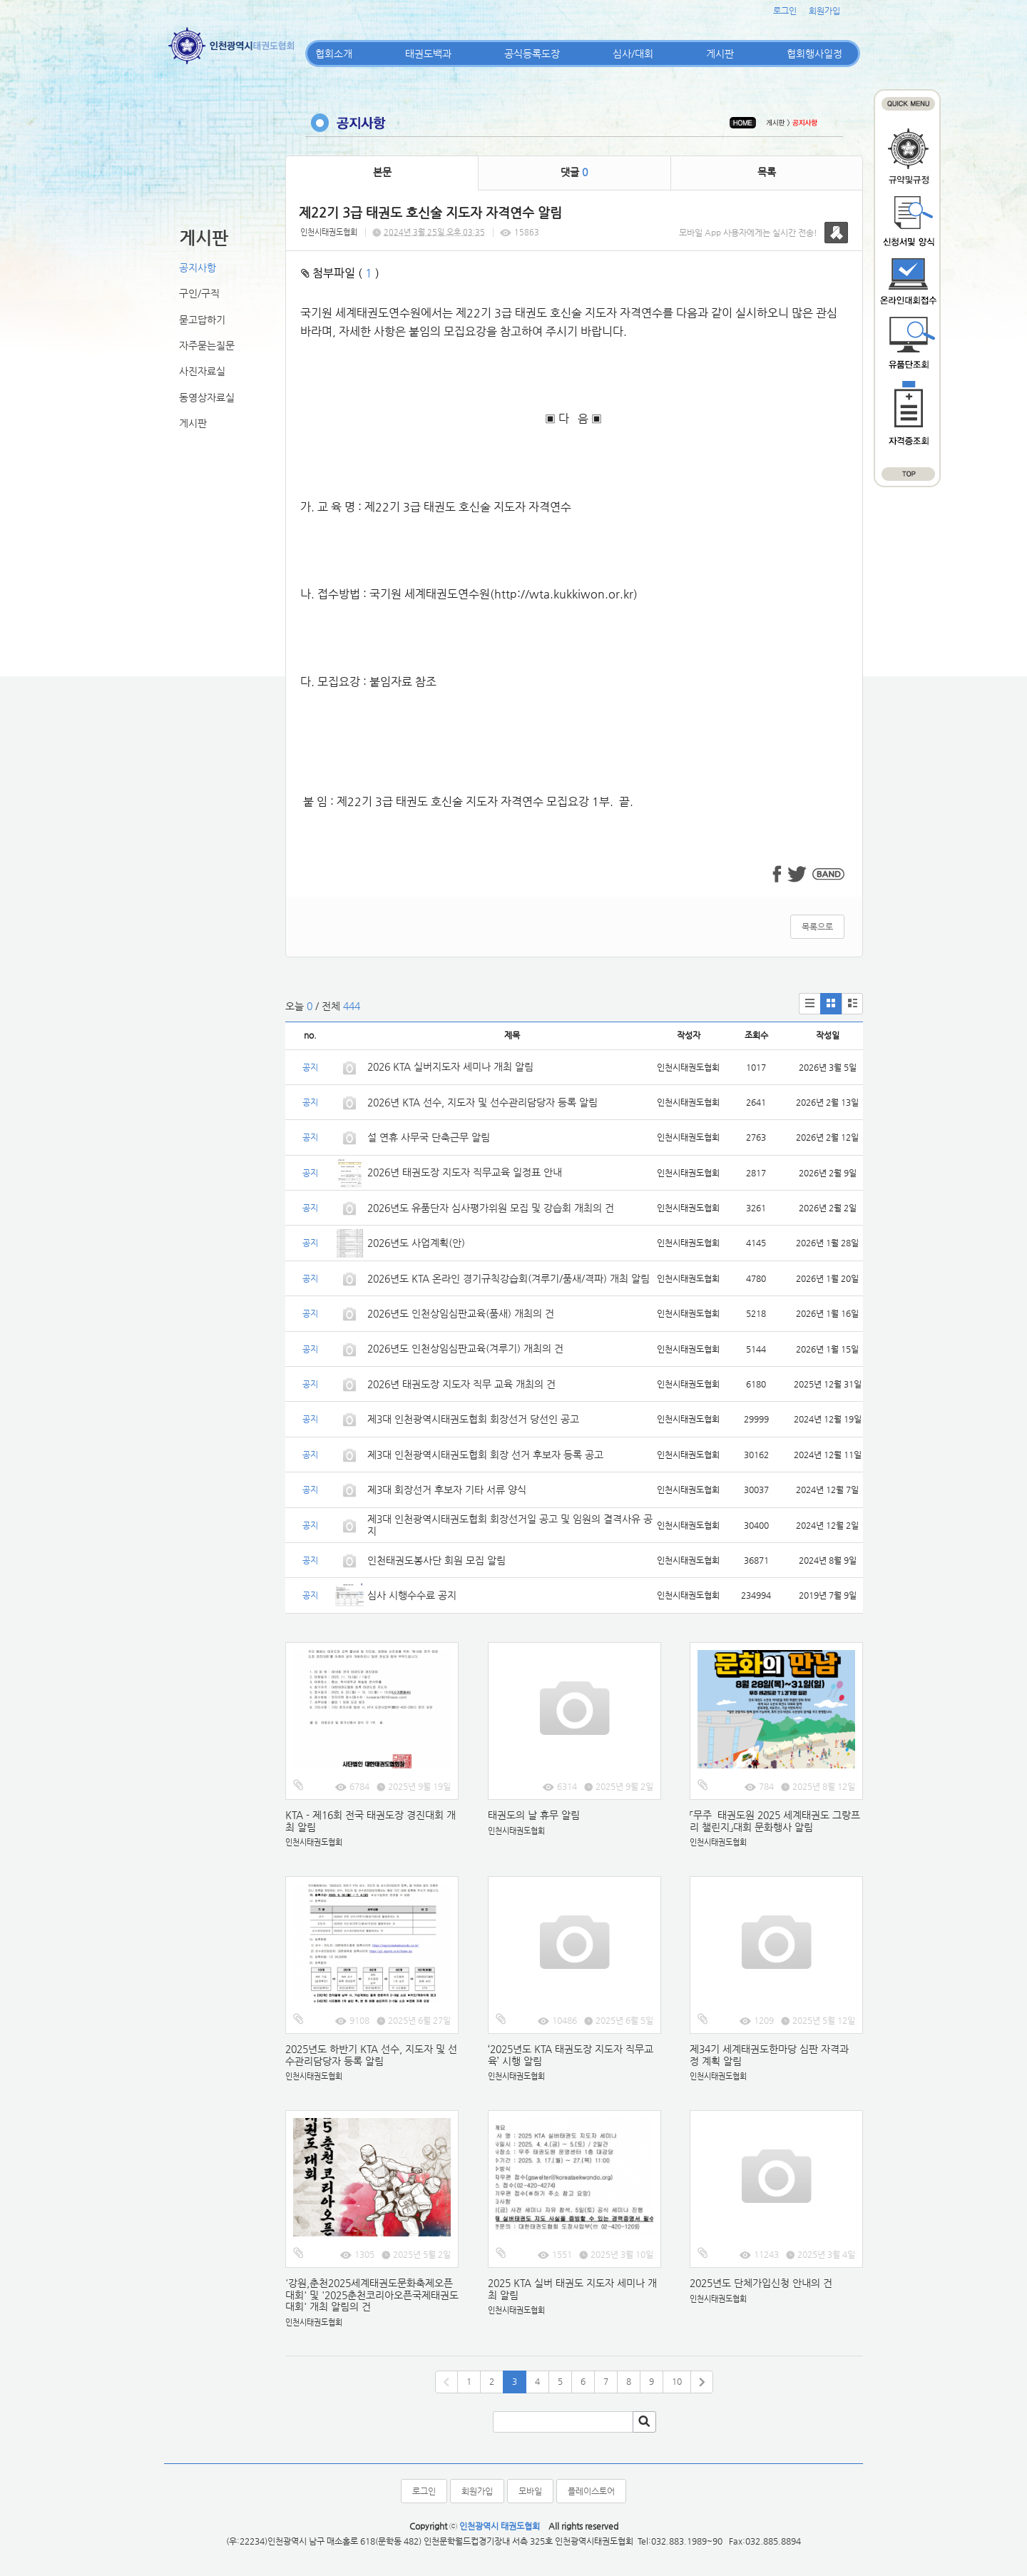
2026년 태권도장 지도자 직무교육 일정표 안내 (464, 1172)
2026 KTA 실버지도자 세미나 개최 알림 (450, 1066)
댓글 (574, 172)
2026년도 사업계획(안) (416, 1242)
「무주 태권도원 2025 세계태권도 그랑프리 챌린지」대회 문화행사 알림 (775, 1821)
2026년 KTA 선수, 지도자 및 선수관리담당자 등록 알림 (482, 1102)
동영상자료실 (207, 397)
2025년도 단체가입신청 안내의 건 (761, 2283)
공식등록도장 (532, 53)
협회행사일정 (814, 53)
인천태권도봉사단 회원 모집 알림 (436, 1560)
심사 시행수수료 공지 (411, 1595)
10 (677, 2381)
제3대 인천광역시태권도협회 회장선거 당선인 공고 (473, 1419)
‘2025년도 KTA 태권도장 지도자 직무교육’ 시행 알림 (570, 2055)
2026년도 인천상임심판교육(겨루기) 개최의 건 (465, 1348)
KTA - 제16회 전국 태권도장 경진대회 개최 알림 (370, 1821)
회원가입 (824, 11)
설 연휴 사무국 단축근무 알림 (428, 1137)
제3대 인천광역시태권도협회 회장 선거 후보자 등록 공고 (485, 1454)
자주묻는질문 (207, 345)
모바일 (530, 2491)
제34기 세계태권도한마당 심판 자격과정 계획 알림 (769, 2055)
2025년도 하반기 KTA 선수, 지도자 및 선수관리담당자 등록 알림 (371, 2055)
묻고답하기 (202, 319)
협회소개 (333, 53)
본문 (382, 172)
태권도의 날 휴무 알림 (534, 1815)
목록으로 (817, 927)
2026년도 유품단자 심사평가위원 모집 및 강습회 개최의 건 (490, 1207)
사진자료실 (202, 371)
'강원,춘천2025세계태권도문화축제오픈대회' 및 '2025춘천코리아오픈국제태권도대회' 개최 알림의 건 (372, 2295)
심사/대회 (633, 53)
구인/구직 (199, 293)
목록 (766, 172)
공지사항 (197, 267)
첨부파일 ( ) (340, 273)
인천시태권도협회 (328, 232)
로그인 (785, 11)
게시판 (720, 53)
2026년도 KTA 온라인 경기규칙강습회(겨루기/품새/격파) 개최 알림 (508, 1278)
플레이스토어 (591, 2491)
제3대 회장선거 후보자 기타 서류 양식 (446, 1489)
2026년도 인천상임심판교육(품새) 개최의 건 (460, 1313)
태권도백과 (428, 53)
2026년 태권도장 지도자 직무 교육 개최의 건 (461, 1384)
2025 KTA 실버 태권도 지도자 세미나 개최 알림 (572, 2289)
